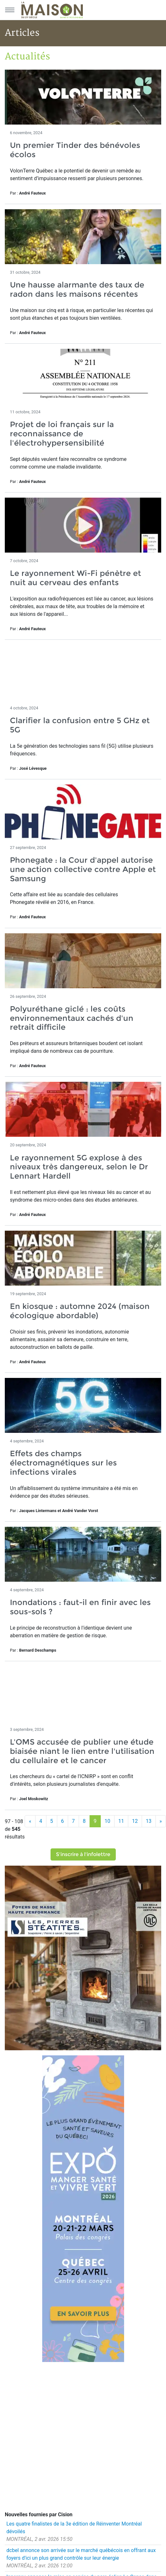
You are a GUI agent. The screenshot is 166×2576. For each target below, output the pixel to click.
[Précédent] (30, 1821)
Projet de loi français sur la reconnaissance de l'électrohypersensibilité (62, 433)
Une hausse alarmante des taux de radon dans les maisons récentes (77, 289)
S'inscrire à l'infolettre (83, 1854)
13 (149, 1821)
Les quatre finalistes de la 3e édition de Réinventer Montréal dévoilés (74, 2527)
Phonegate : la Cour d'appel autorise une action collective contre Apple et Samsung (83, 869)
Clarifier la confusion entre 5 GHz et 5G (80, 725)
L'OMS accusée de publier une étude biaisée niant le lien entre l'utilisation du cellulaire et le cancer (82, 1751)
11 (121, 1821)
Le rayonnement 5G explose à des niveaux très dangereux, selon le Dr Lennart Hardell (79, 1167)
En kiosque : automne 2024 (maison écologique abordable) (80, 1311)
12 (135, 1821)
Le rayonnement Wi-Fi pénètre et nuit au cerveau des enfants (75, 578)
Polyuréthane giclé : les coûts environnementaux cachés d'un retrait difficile (71, 1018)
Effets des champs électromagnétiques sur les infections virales (63, 1463)
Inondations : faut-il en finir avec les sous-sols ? (80, 1607)
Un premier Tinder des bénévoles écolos (75, 150)
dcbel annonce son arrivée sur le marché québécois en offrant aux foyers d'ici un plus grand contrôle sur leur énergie (81, 2554)
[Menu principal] (9, 10)
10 (107, 1821)
